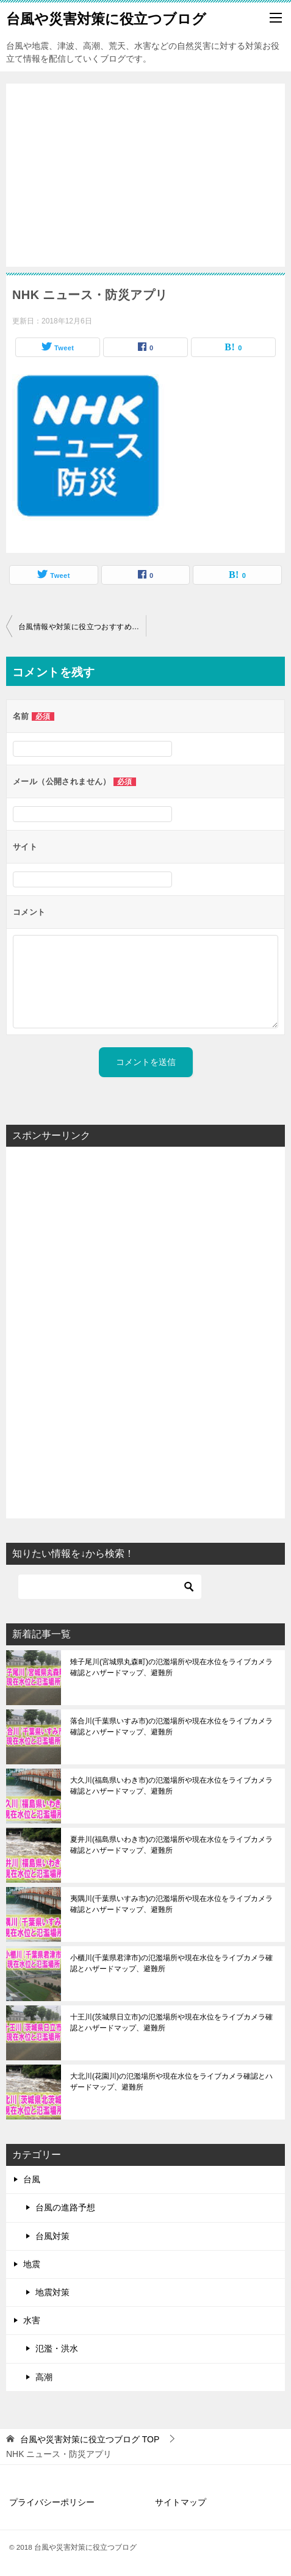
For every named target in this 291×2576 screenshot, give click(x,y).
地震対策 (52, 2292)
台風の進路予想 (65, 2207)
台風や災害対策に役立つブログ (106, 17)
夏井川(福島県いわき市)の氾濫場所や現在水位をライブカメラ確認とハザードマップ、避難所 (171, 1845)
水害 (31, 2320)
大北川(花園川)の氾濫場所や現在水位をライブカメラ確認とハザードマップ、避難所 (171, 2081)
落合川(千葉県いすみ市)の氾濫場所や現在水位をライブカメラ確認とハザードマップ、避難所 (171, 1726)
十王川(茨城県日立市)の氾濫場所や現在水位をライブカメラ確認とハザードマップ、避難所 (171, 2022)
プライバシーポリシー (52, 2502)
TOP (89, 2439)
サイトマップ (180, 2502)
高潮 (43, 2377)
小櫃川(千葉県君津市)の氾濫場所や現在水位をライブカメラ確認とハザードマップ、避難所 (171, 1963)
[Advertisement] (145, 168)
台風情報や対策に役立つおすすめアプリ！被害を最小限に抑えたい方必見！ (82, 626)
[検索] (109, 1587)
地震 (31, 2264)
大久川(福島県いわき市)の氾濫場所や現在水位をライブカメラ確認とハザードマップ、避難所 (171, 1785)
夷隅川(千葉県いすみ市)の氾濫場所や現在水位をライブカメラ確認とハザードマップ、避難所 (171, 1904)
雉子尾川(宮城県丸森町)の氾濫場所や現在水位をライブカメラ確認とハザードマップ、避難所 (171, 1667)
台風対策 (52, 2236)
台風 (31, 2179)
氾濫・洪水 (56, 2348)
